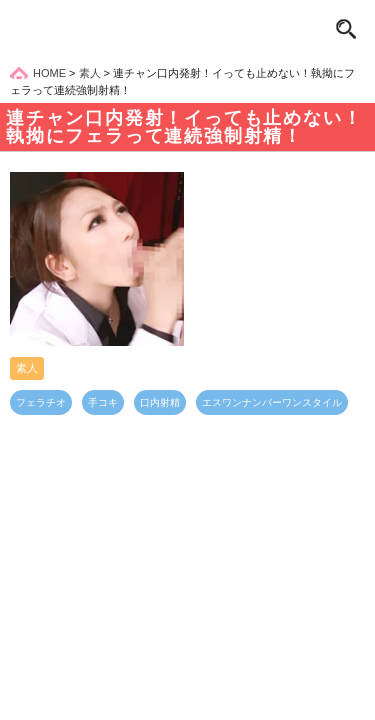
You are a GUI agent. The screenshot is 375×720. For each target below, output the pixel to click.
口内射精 (160, 402)
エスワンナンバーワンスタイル (272, 402)
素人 (27, 368)
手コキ (103, 402)
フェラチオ (41, 402)
